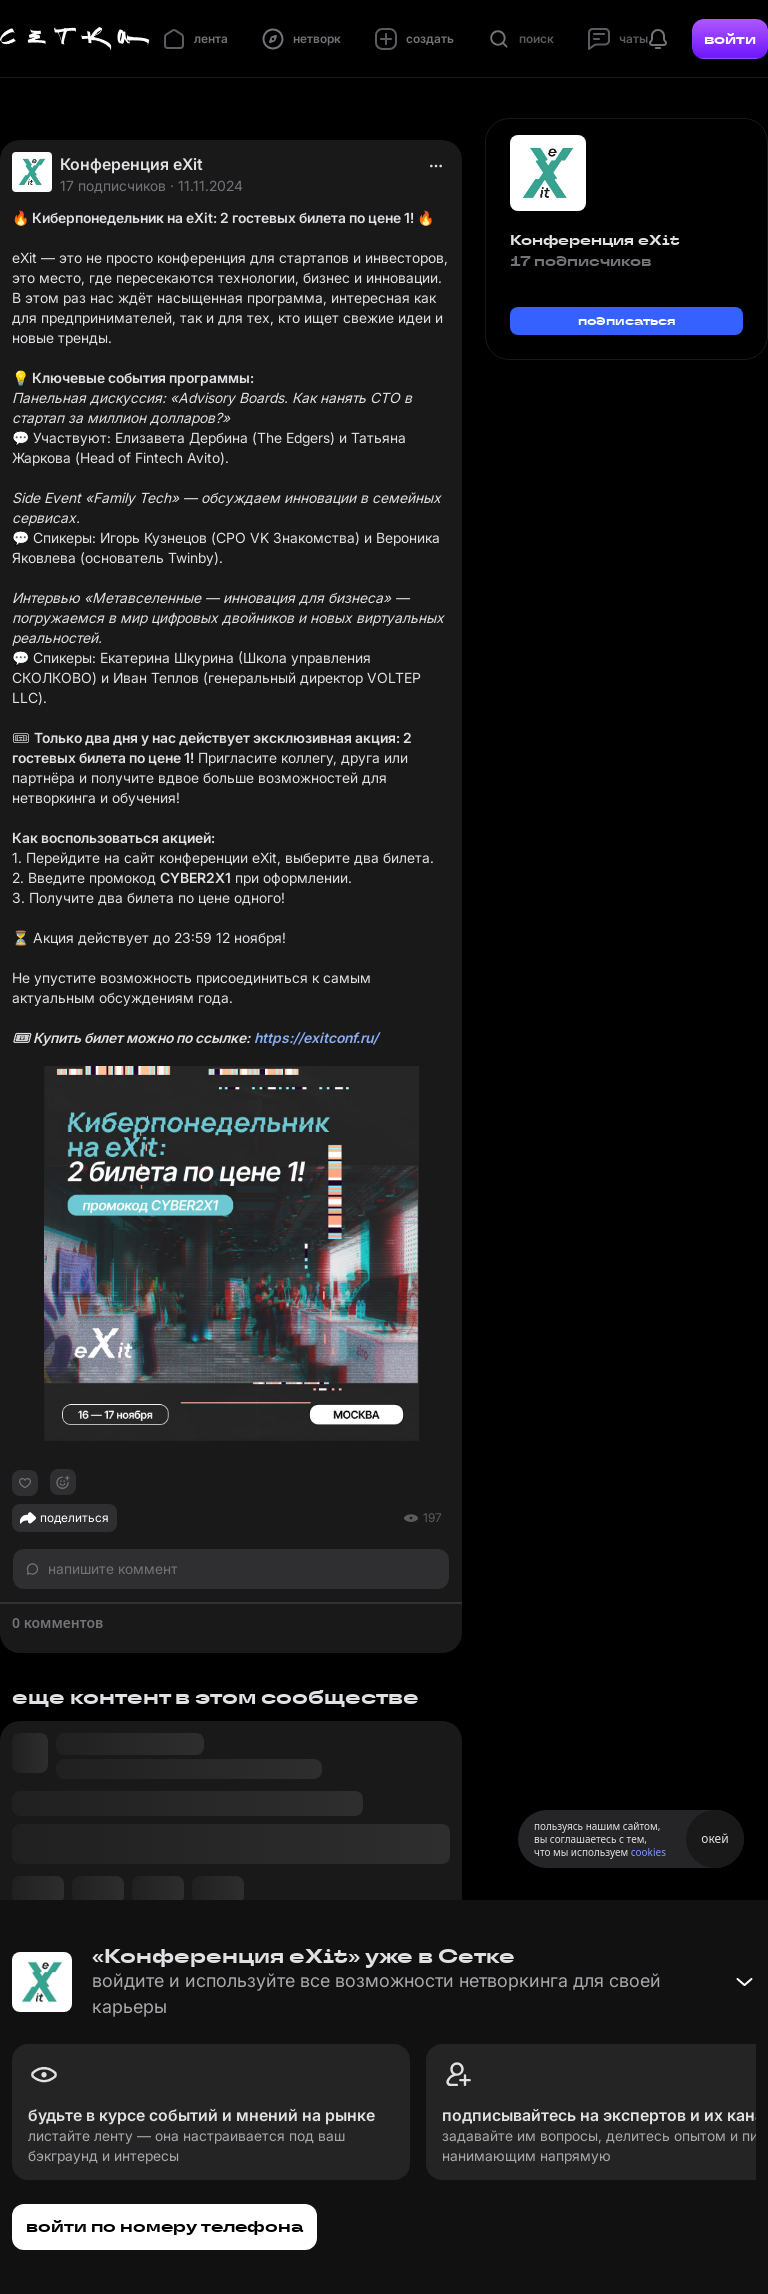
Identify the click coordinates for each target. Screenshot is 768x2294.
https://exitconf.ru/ (316, 1037)
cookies (648, 1852)
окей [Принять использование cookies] (714, 1838)
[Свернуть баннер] (744, 1982)
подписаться (627, 320)
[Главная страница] (75, 39)
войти (730, 39)
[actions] (436, 166)
